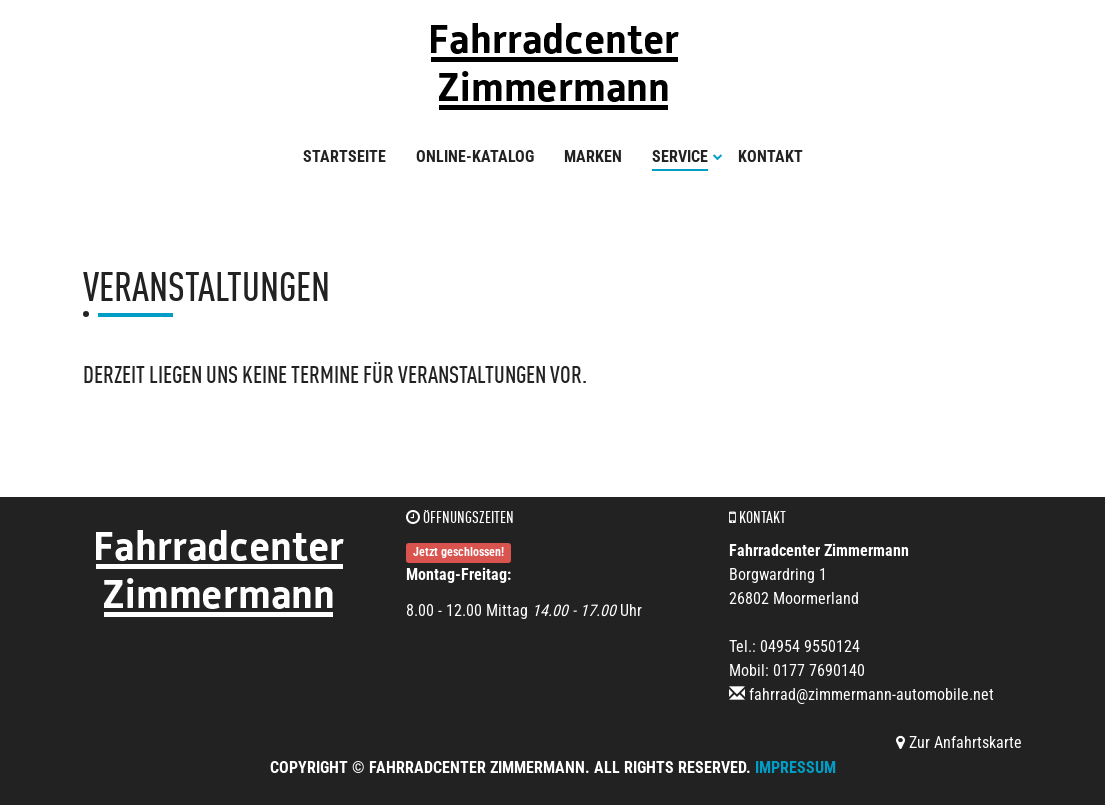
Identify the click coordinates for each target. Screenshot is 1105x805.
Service (687, 156)
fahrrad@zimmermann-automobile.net (871, 694)
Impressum (795, 767)
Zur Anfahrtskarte (959, 742)
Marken (593, 156)
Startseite (344, 156)
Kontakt (770, 156)
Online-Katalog (475, 156)
